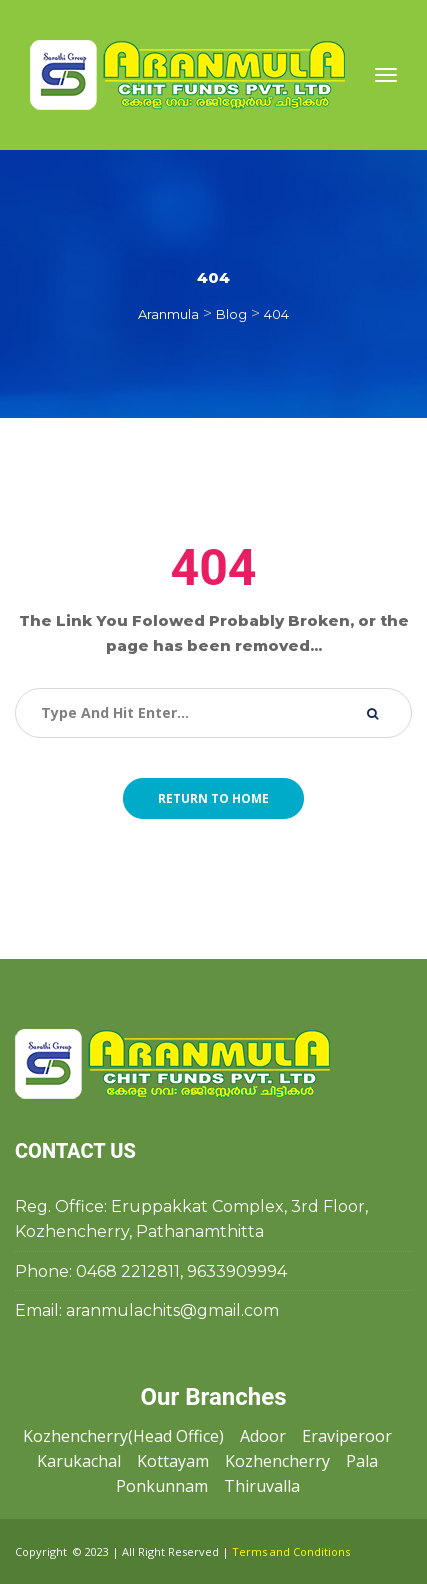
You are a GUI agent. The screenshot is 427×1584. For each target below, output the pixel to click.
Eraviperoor (347, 1436)
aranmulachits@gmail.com (172, 1310)
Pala (362, 1461)
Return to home (213, 798)
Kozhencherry (277, 1461)
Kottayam (173, 1461)
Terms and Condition (291, 1551)
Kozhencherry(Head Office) (123, 1436)
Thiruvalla (262, 1486)
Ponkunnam (162, 1486)
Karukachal (79, 1461)
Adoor (263, 1436)
